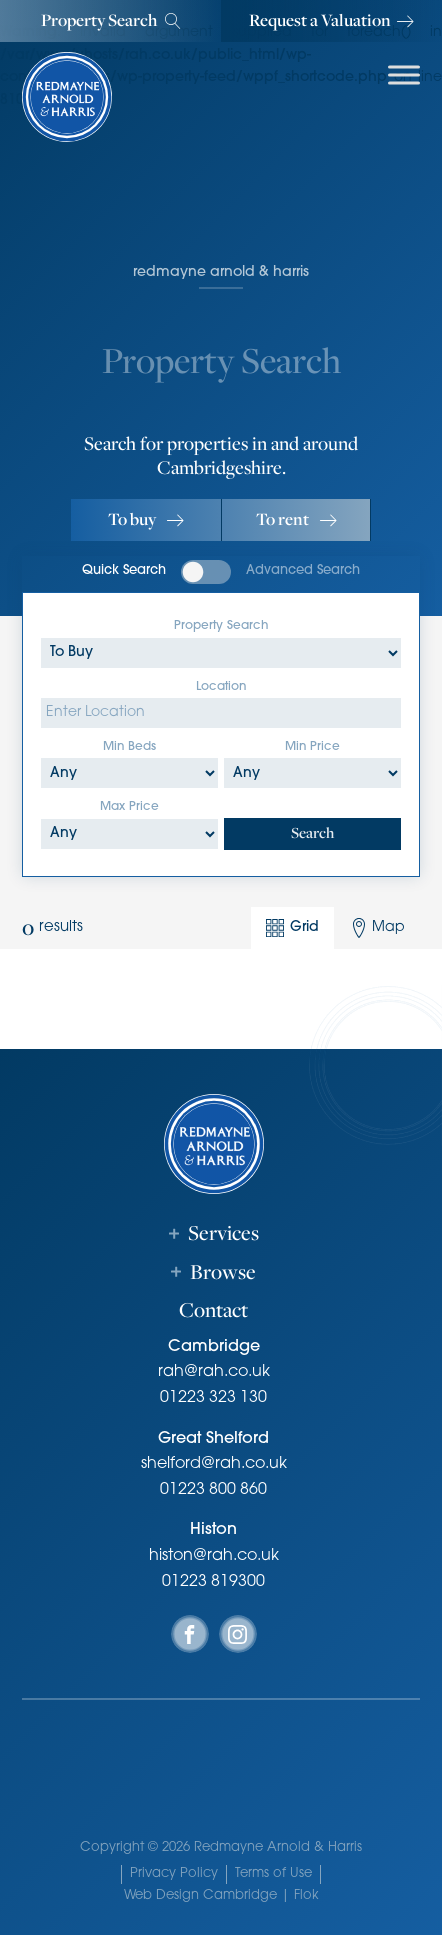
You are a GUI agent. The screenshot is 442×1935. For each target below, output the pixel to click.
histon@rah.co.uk (214, 1556)
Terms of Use (273, 1873)
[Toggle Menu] (404, 74)
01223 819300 (213, 1582)
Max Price (129, 807)
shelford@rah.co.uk (214, 1464)
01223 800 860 (213, 1490)
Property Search (221, 626)
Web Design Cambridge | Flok (221, 1895)
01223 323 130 (213, 1398)
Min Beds (129, 747)
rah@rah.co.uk (214, 1372)
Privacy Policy (174, 1873)
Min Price (312, 747)
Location (221, 687)
